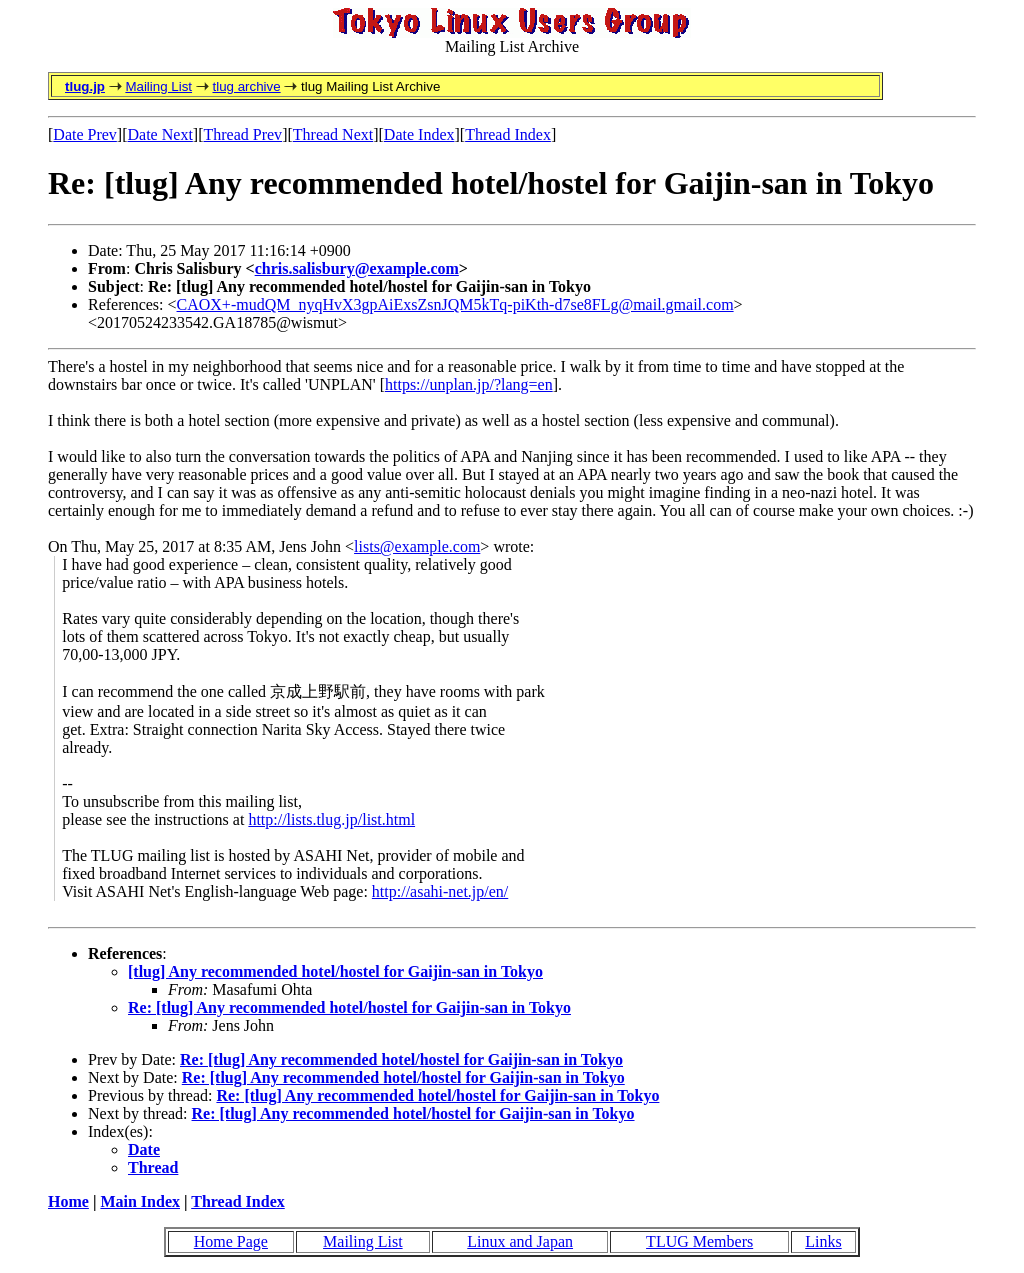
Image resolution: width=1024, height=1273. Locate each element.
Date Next (160, 134)
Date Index (419, 134)
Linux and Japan (520, 1241)
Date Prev (85, 134)
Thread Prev (242, 134)
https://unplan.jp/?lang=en (469, 384)
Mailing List (158, 86)
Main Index (140, 1201)
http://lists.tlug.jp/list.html (331, 819)
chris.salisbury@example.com (357, 268)
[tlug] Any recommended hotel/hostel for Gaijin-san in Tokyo (335, 971)
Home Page (231, 1241)
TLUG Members (699, 1241)
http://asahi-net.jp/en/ (440, 891)
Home (68, 1201)
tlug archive (246, 86)
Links (823, 1241)
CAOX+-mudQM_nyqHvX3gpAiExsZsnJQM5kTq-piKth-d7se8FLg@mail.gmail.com (455, 304)
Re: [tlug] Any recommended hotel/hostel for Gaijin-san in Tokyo (349, 1007)
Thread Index (508, 134)
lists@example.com (417, 546)
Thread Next (333, 134)
